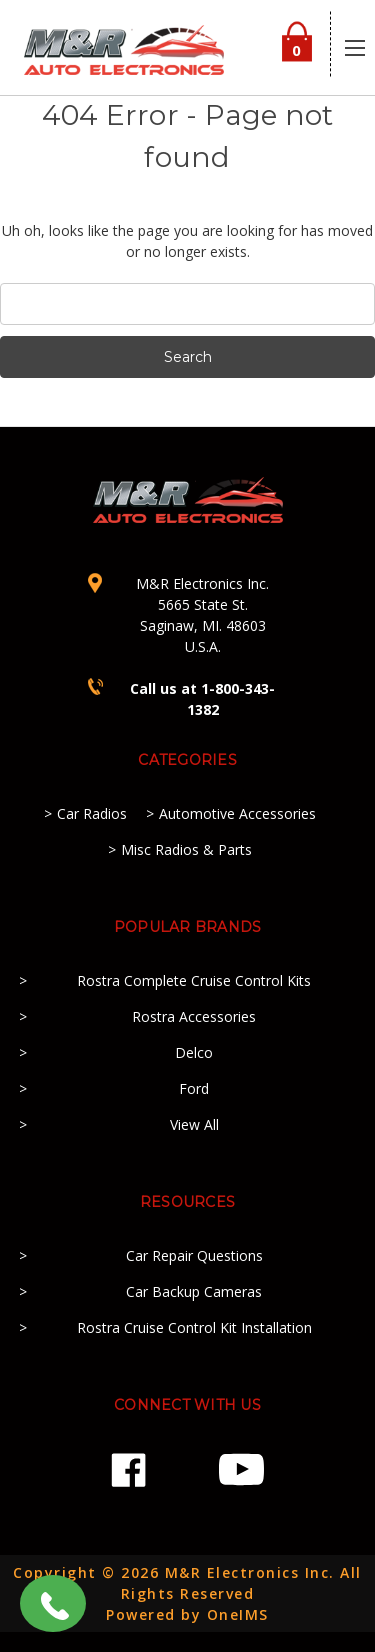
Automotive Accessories (237, 813)
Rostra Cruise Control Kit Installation (194, 1327)
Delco (194, 1052)
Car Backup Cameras (194, 1291)
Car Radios (92, 813)
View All (194, 1124)
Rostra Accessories (194, 1016)
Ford (194, 1088)
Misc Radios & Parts (186, 849)
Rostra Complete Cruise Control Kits (194, 980)
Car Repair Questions (194, 1255)
